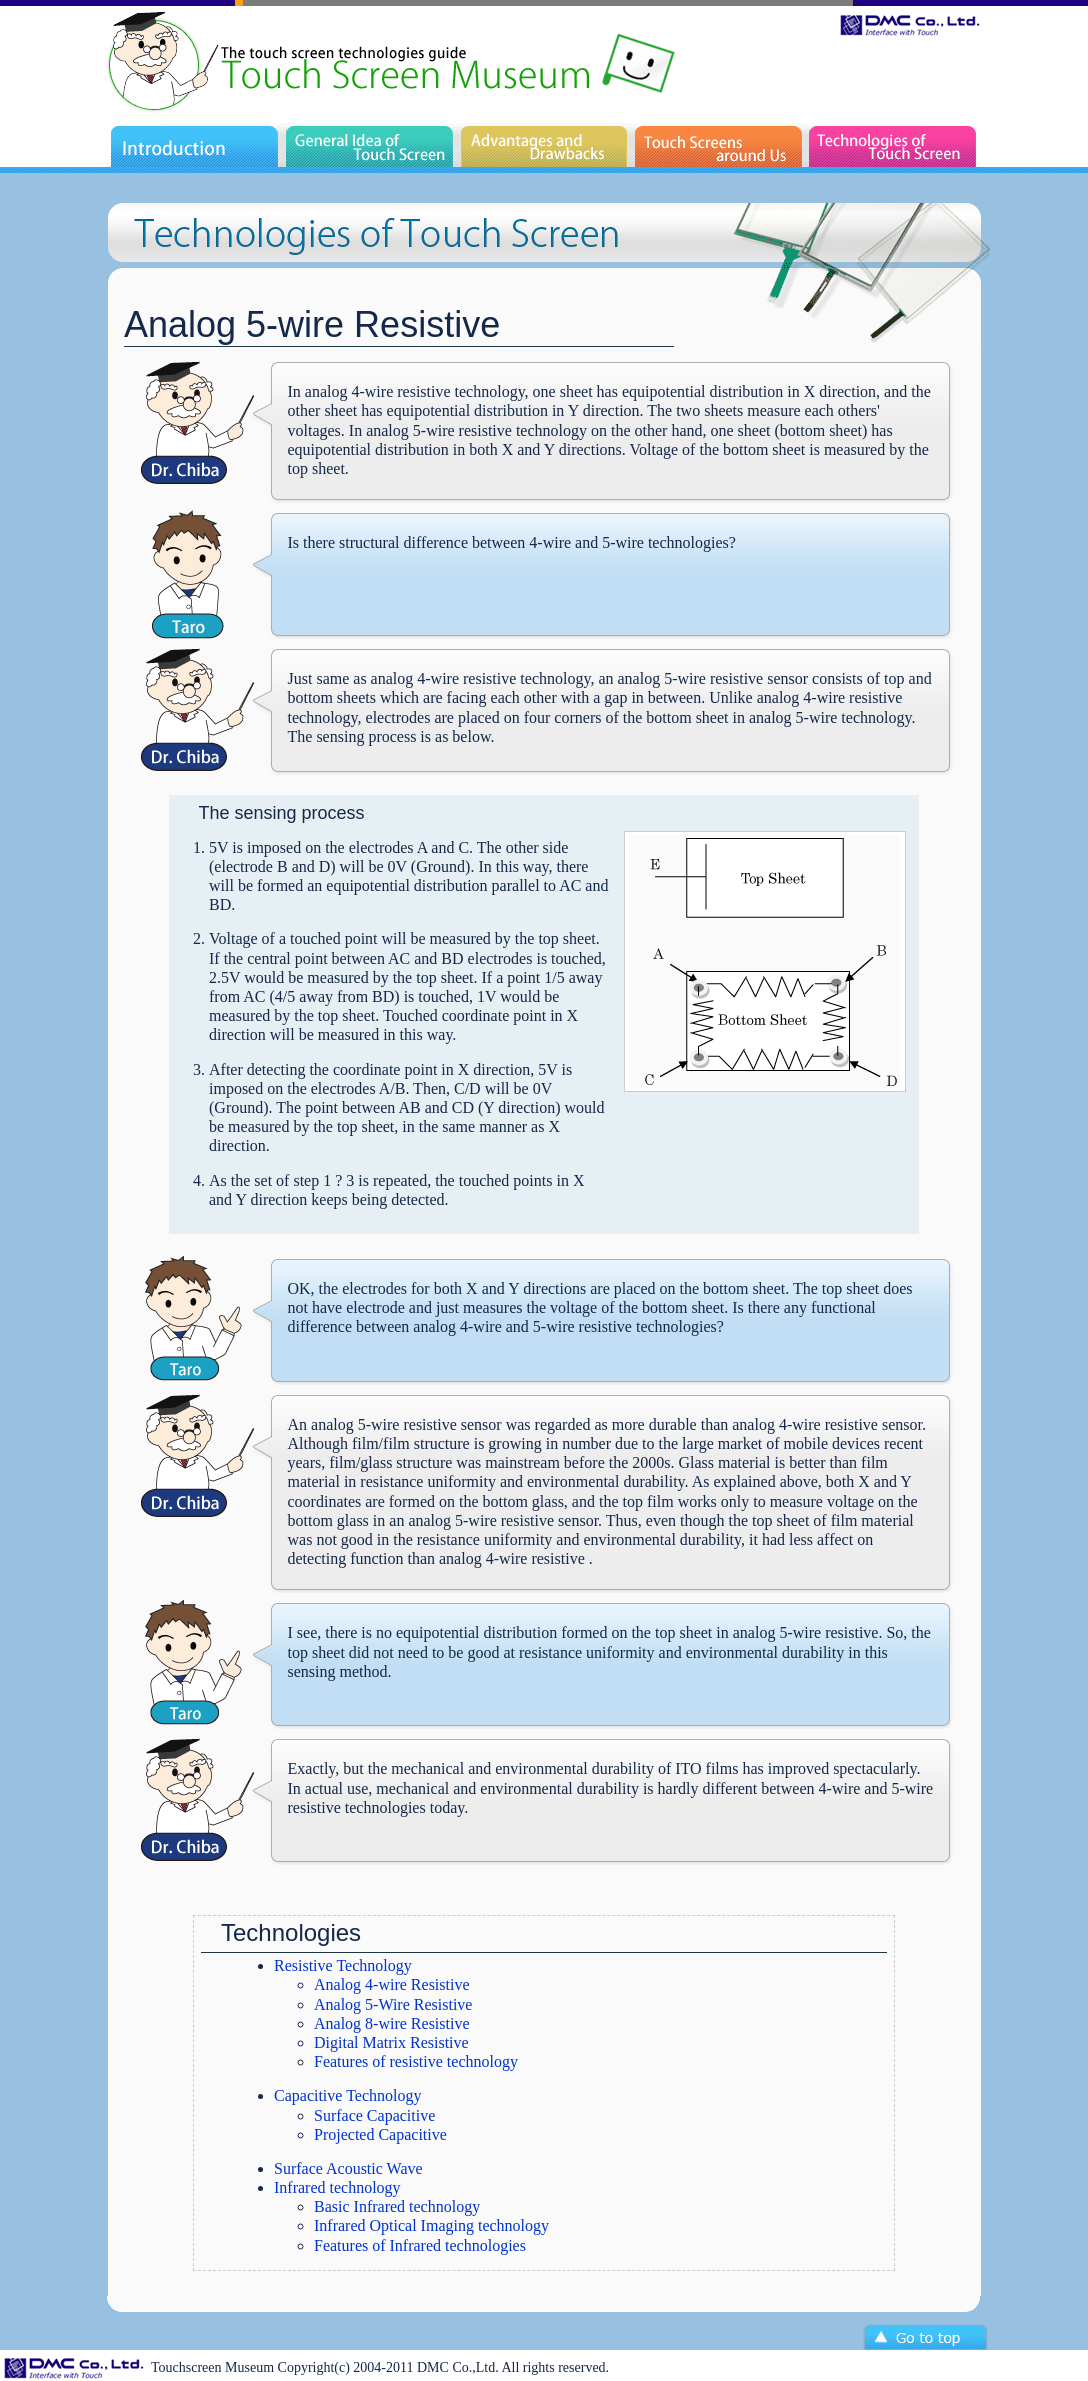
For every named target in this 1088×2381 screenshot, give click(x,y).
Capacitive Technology (347, 2095)
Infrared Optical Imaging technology (431, 2225)
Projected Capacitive (380, 2134)
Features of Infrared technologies (420, 2245)
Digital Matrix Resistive (391, 2042)
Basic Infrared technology (397, 2206)
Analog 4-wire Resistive (392, 1984)
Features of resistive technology (416, 2061)
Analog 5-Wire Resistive (393, 2004)
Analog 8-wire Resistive (392, 2023)
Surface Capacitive (374, 2115)
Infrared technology (337, 2187)
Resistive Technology (343, 1965)
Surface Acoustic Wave (348, 2168)
